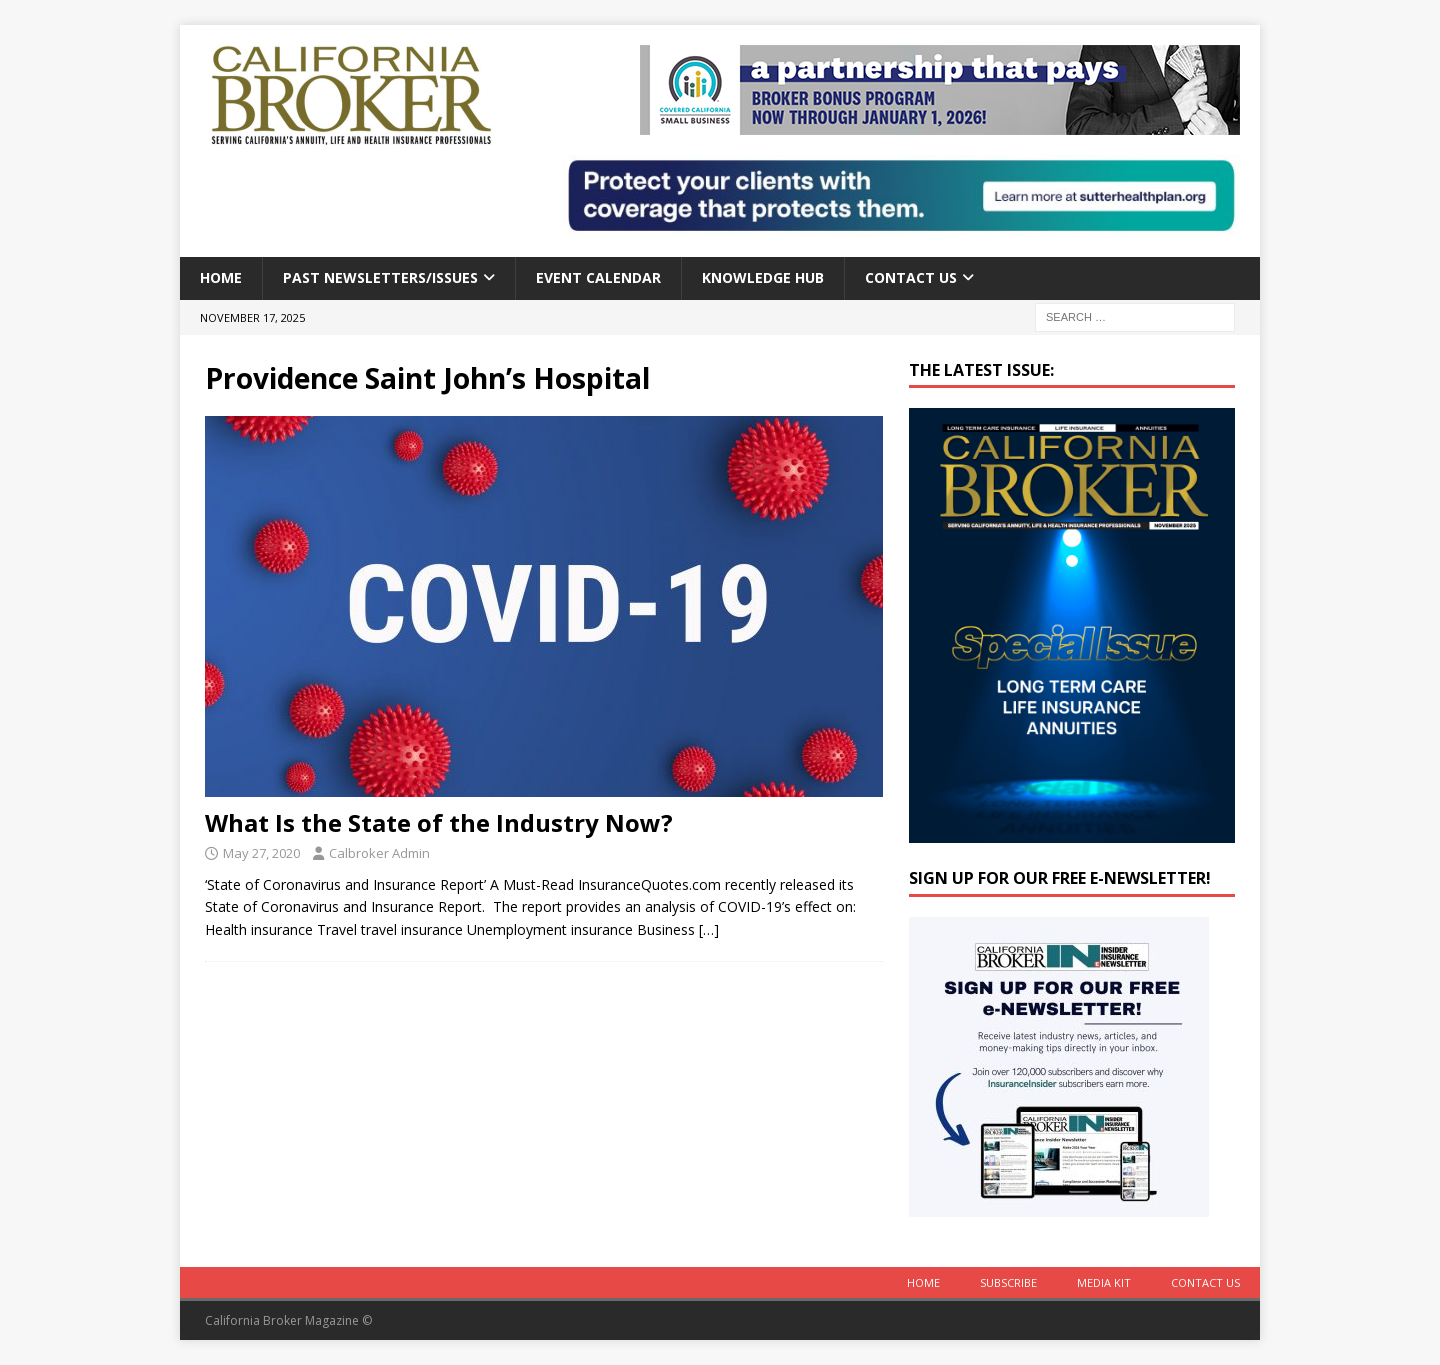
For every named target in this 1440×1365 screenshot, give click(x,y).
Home (221, 277)
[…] (709, 929)
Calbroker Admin (379, 853)
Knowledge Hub (763, 277)
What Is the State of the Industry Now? (439, 822)
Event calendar (598, 277)
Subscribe (1008, 1282)
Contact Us (911, 277)
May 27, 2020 (261, 853)
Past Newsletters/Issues (380, 277)
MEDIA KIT (1104, 1282)
